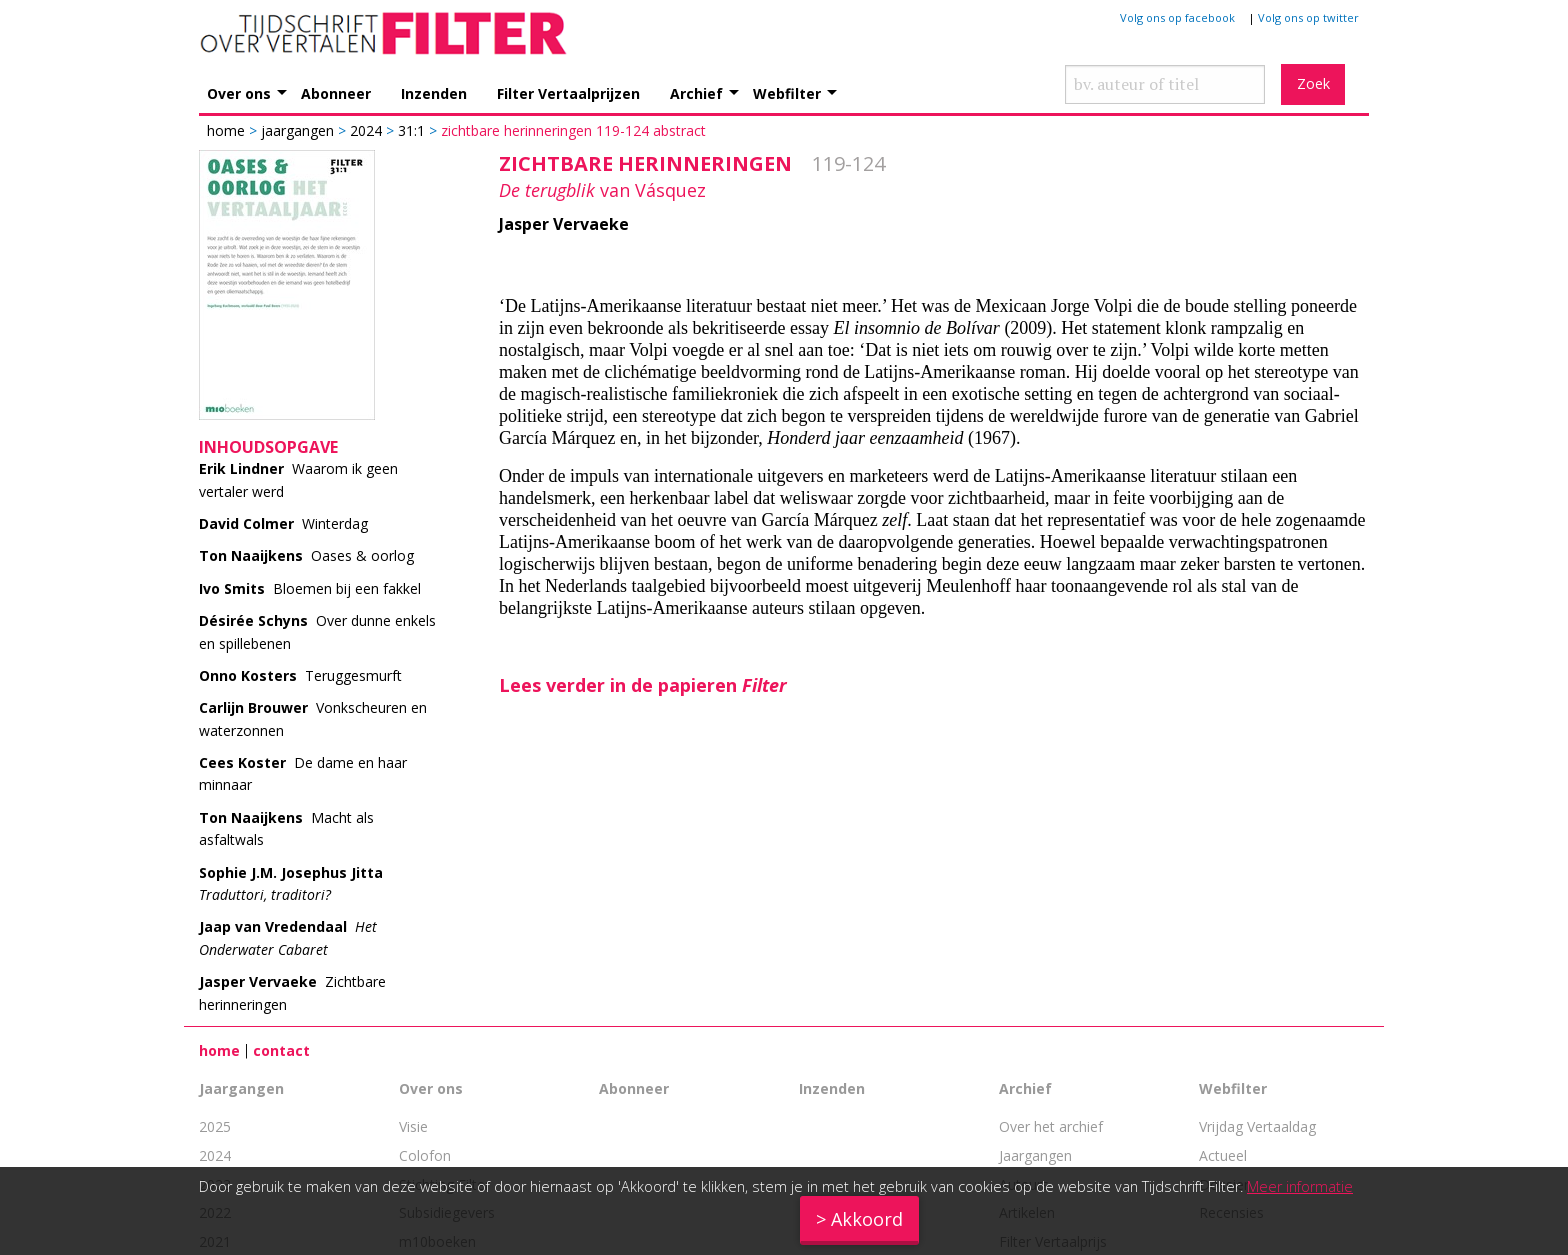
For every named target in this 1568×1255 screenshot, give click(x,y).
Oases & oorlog (306, 555)
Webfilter (787, 92)
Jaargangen (297, 130)
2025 (215, 1126)
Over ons (239, 92)
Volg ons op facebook (1177, 17)
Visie (413, 1126)
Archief (696, 92)
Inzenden (434, 92)
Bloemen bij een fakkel (310, 588)
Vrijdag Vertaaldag (1257, 1126)
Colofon (425, 1155)
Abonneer (336, 92)
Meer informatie (1300, 1186)
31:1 (411, 130)
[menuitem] (254, 82)
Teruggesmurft (300, 675)
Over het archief (1051, 1126)
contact (281, 1050)
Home (228, 130)
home (219, 1050)
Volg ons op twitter (1308, 17)
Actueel (1223, 1155)
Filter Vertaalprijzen (568, 92)
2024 (366, 130)
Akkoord (867, 1219)
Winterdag (283, 523)
